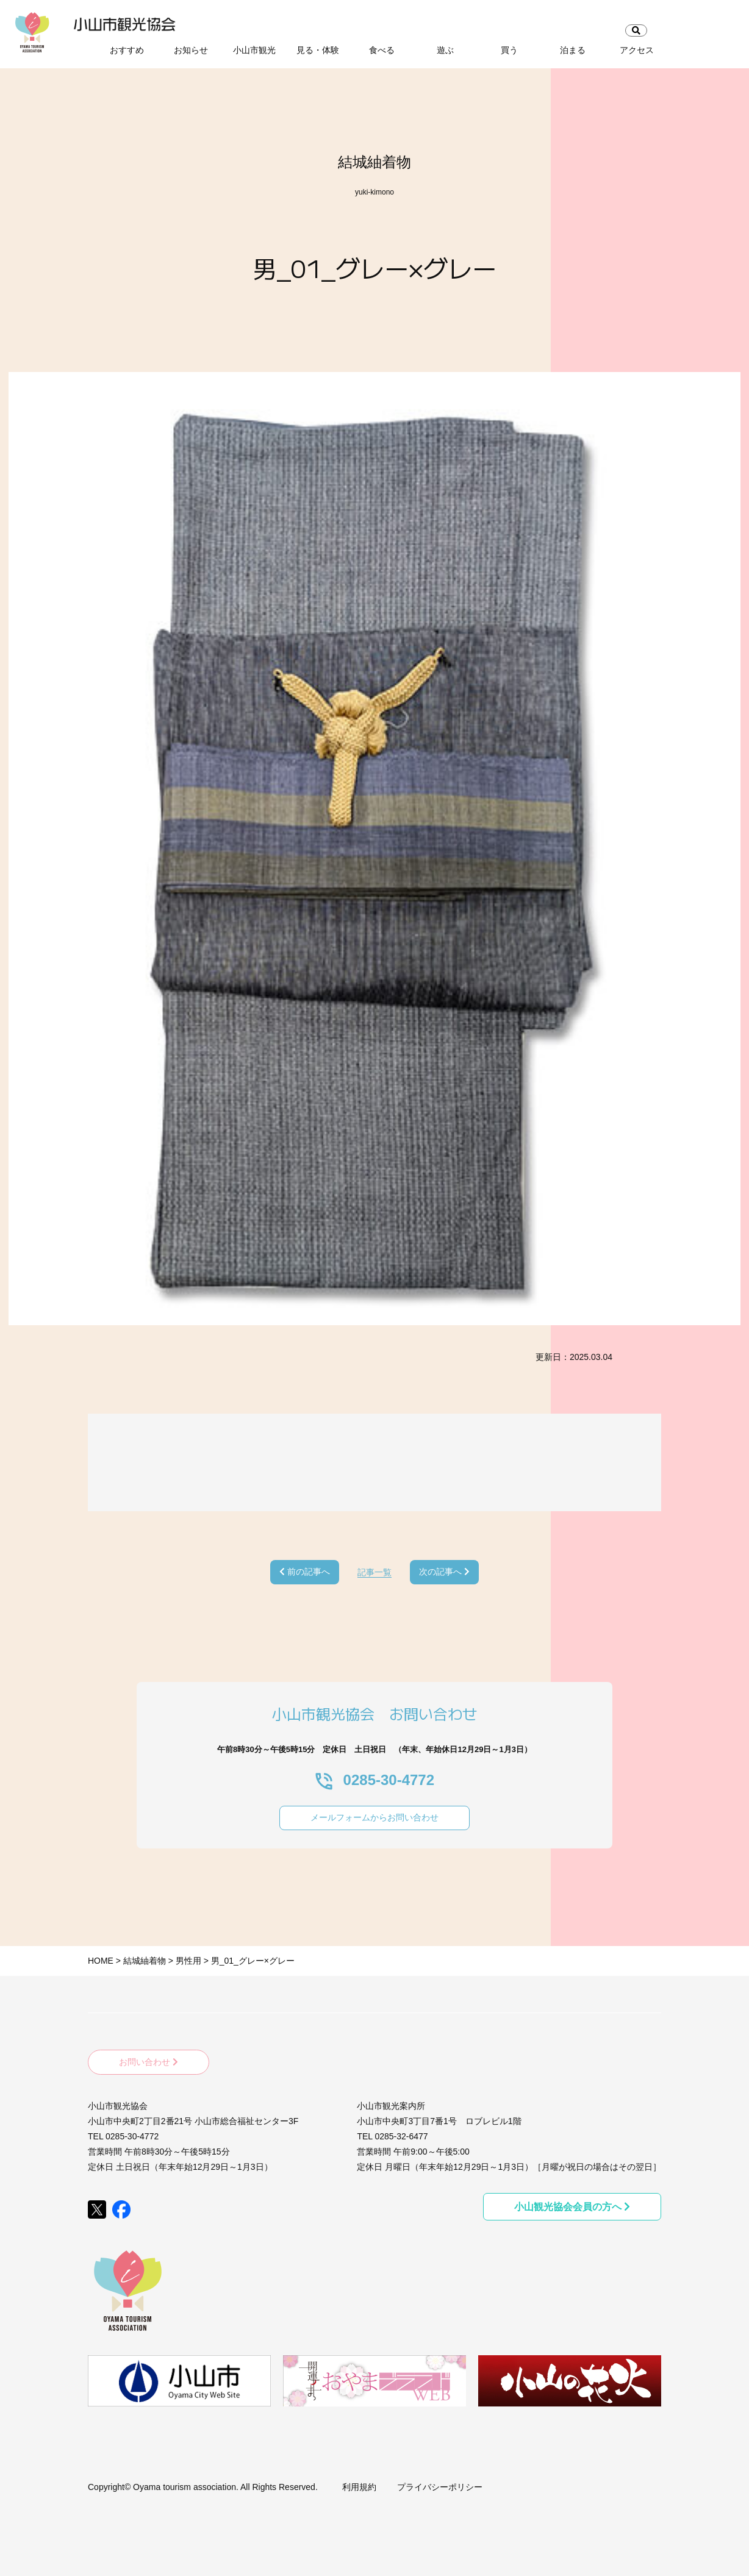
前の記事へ (304, 1571)
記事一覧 (374, 1572)
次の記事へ (444, 1571)
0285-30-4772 (374, 1780)
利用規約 (359, 2483)
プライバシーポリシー (439, 2483)
